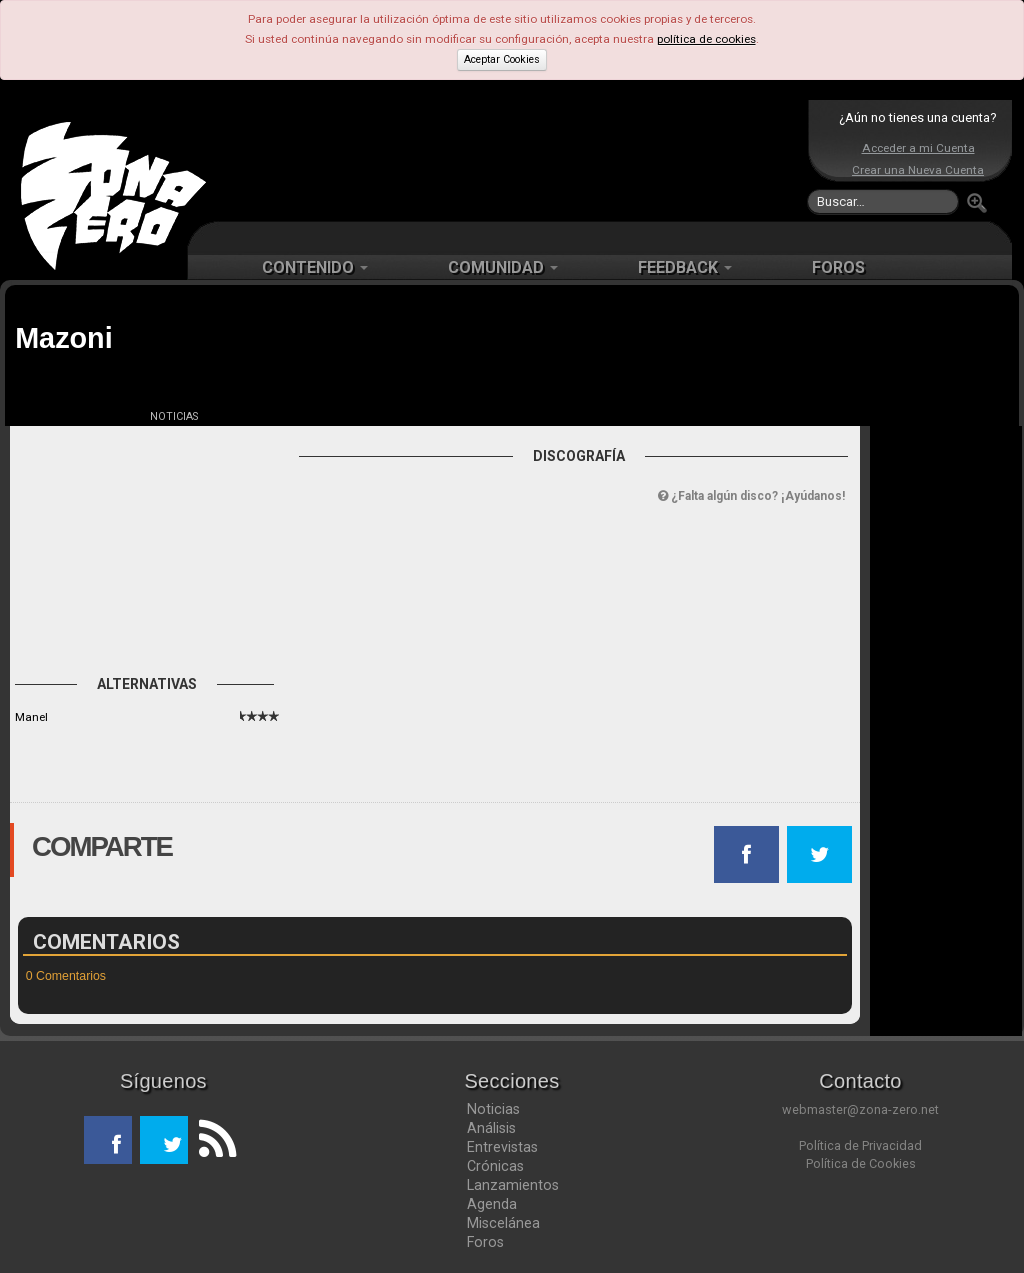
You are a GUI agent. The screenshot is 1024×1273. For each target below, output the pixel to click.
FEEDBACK (685, 267)
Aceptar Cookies (502, 59)
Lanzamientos (513, 1185)
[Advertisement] (507, 160)
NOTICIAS (174, 416)
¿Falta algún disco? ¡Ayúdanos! (751, 496)
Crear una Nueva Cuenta (918, 170)
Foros (485, 1242)
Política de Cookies (861, 1163)
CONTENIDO (315, 267)
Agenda (492, 1204)
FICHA (62, 416)
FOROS (838, 267)
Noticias (493, 1109)
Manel (31, 717)
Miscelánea (503, 1223)
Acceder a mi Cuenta (918, 148)
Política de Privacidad (860, 1145)
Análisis (491, 1128)
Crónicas (495, 1166)
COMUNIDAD (503, 267)
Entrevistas (502, 1147)
